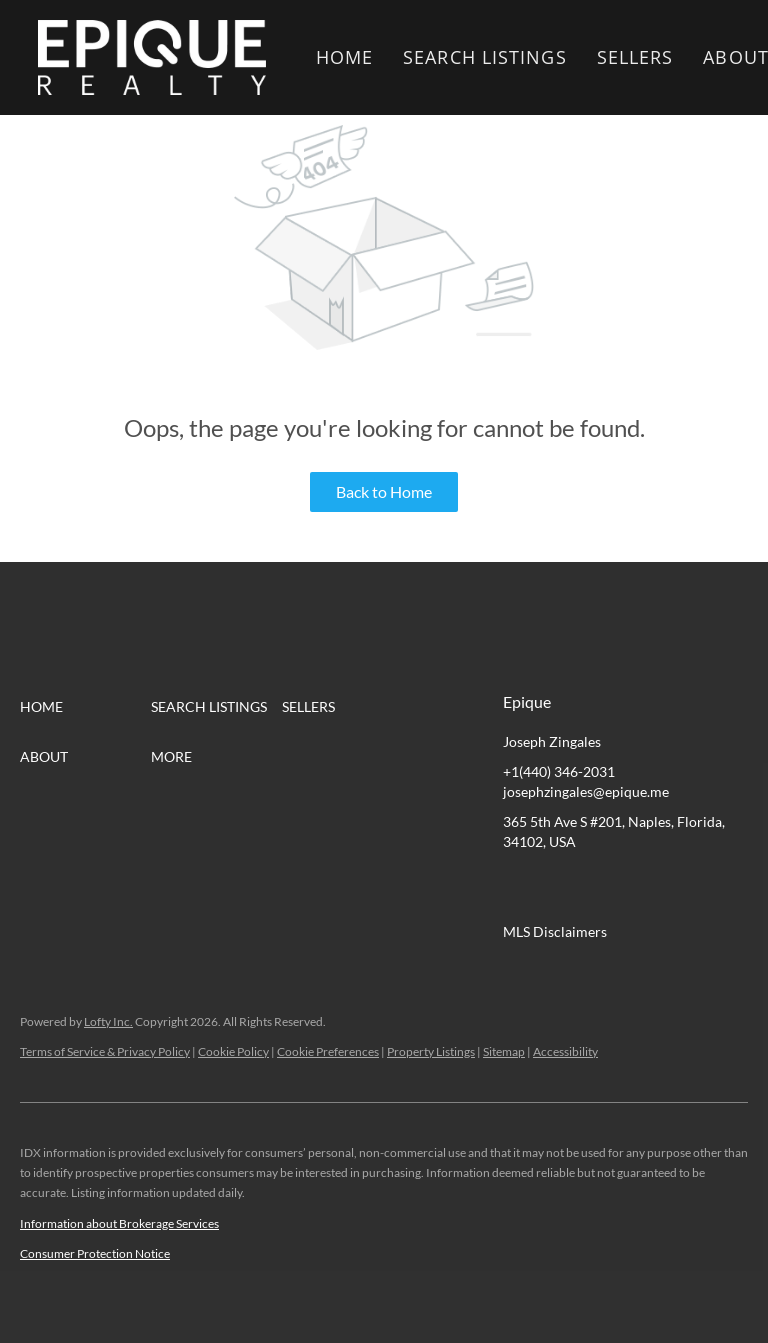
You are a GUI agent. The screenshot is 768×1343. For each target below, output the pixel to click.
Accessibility (565, 1051)
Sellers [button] (635, 57)
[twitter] (598, 887)
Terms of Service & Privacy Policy (105, 1051)
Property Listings (431, 1051)
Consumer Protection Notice (95, 1253)
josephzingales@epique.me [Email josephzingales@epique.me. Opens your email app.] (586, 791)
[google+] (718, 887)
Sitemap (504, 1051)
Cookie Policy (233, 1051)
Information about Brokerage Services (119, 1223)
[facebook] (518, 887)
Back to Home (384, 491)
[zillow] (638, 887)
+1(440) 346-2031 (559, 771)
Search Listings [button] (485, 57)
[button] (151, 57)
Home (344, 57)
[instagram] (678, 887)
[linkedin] (558, 887)
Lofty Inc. (108, 1021)
